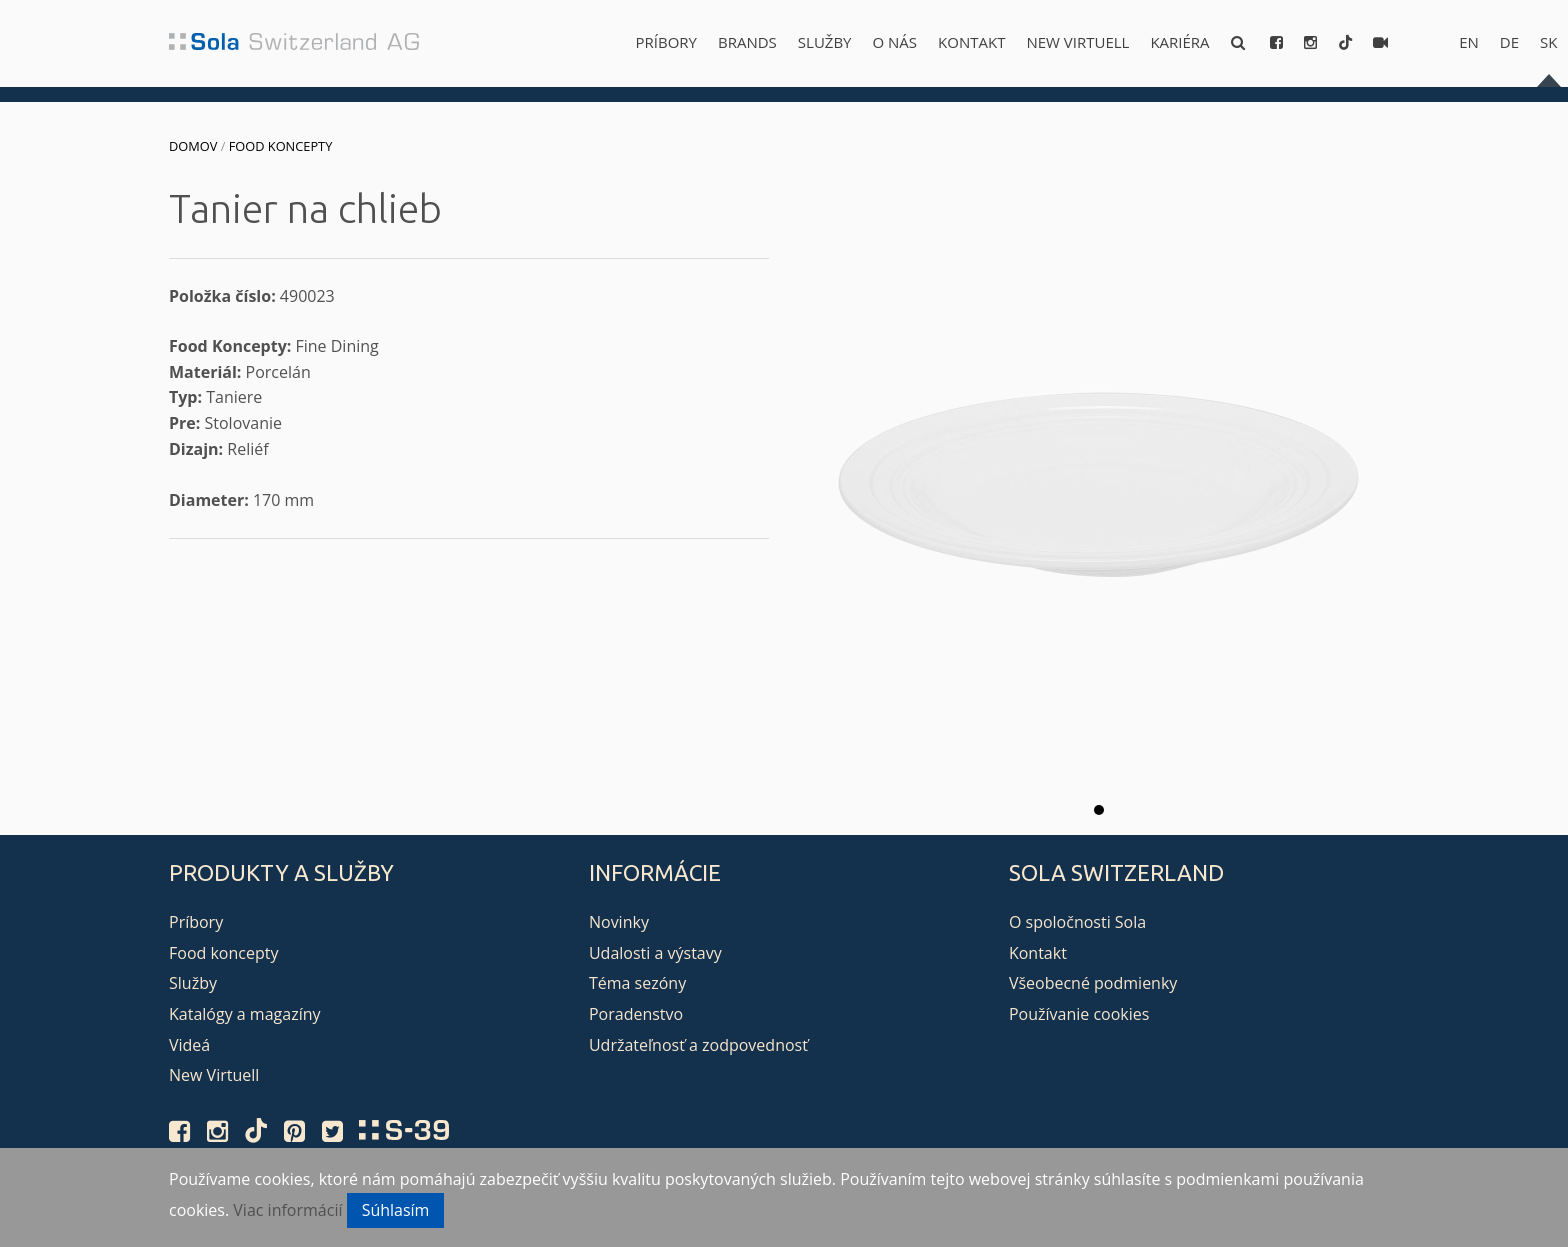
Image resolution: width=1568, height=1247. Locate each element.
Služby (825, 42)
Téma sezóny (637, 983)
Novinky (619, 922)
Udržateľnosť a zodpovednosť (698, 1045)
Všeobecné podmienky (1093, 983)
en (1469, 42)
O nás (895, 42)
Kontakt (971, 42)
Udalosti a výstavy (655, 953)
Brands (747, 42)
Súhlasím (396, 1210)
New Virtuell (1077, 42)
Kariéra (1179, 42)
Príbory (666, 42)
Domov (193, 146)
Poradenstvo (636, 1014)
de (1509, 42)
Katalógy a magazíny (245, 1014)
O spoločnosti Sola (1077, 922)
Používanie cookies (1079, 1014)
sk (1548, 42)
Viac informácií (287, 1210)
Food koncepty (281, 146)
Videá (189, 1045)
